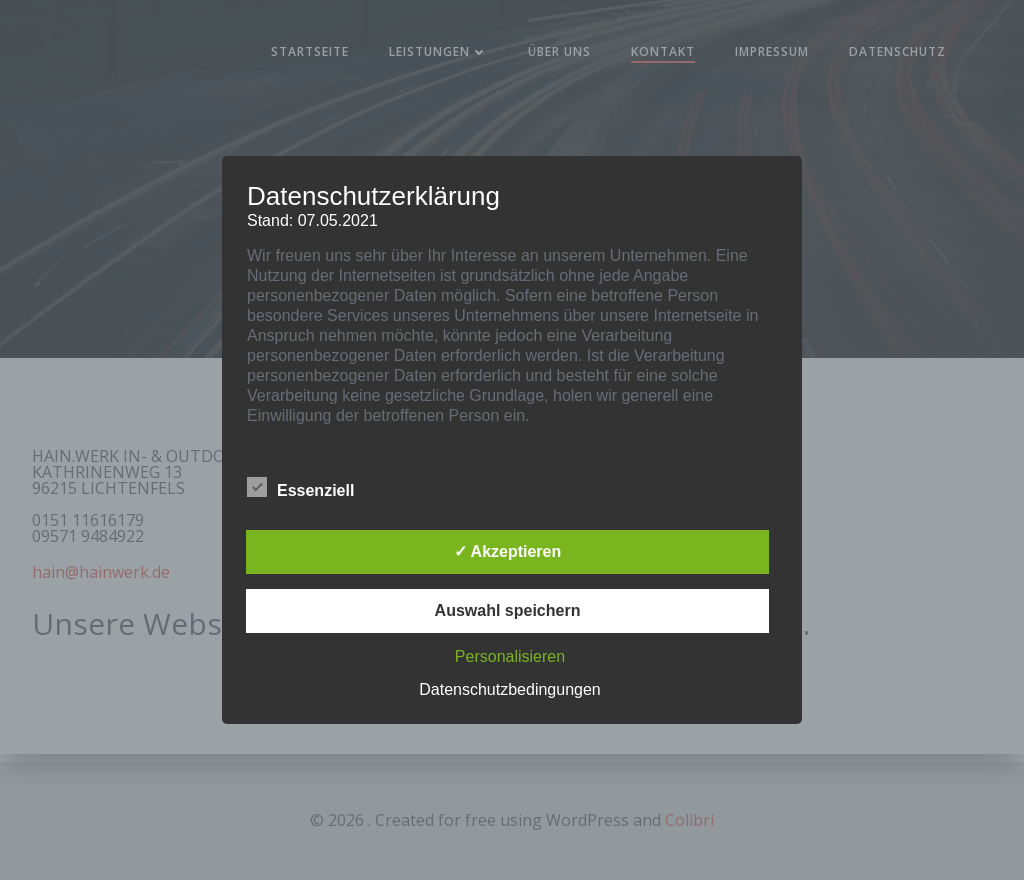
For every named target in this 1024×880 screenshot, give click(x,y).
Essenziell (300, 487)
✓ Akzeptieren (508, 551)
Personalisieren (510, 656)
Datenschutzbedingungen (509, 689)
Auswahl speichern (508, 610)
